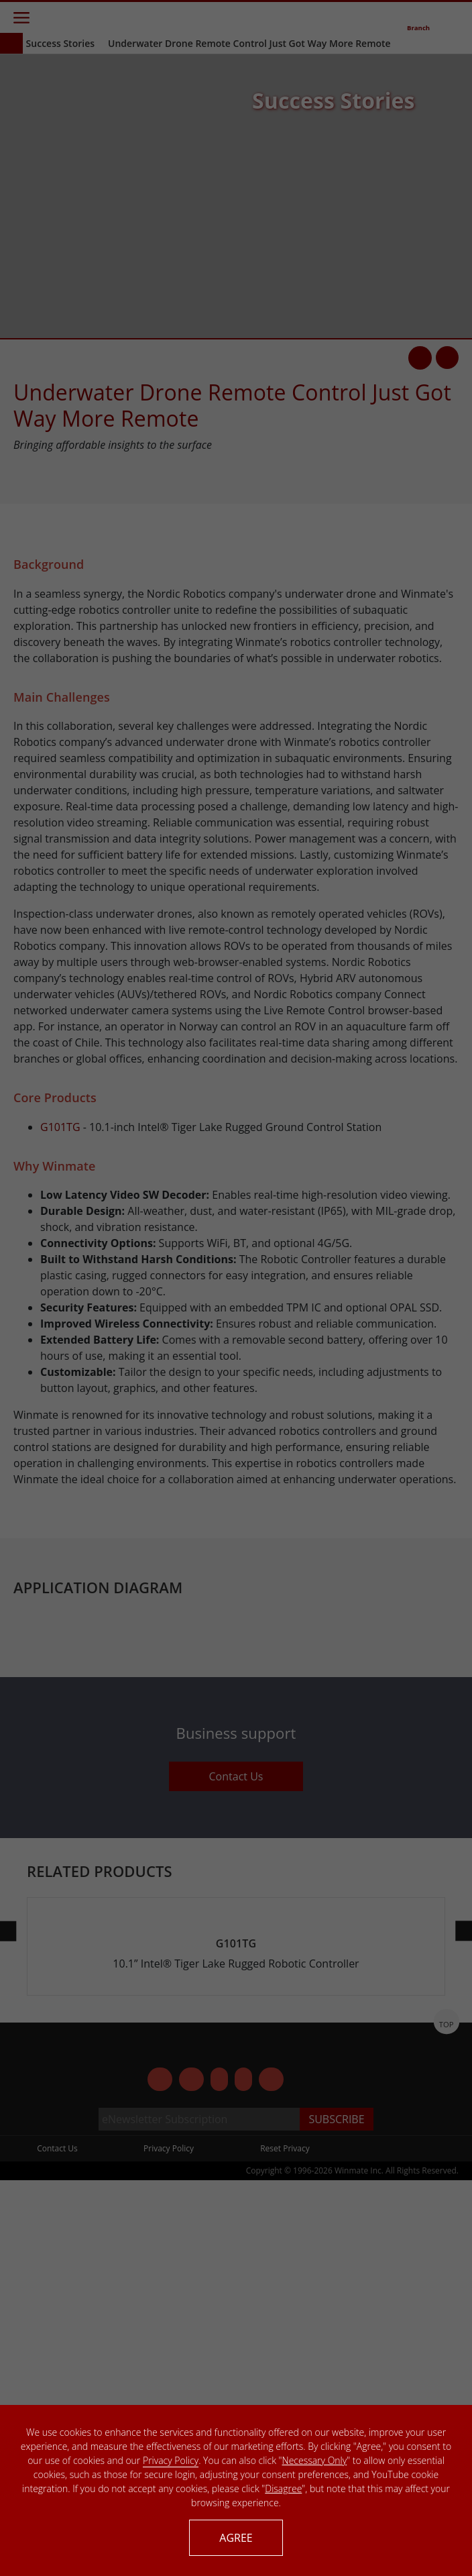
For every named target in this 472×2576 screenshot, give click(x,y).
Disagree (283, 2488)
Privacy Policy (170, 2460)
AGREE (235, 2537)
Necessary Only (314, 2460)
